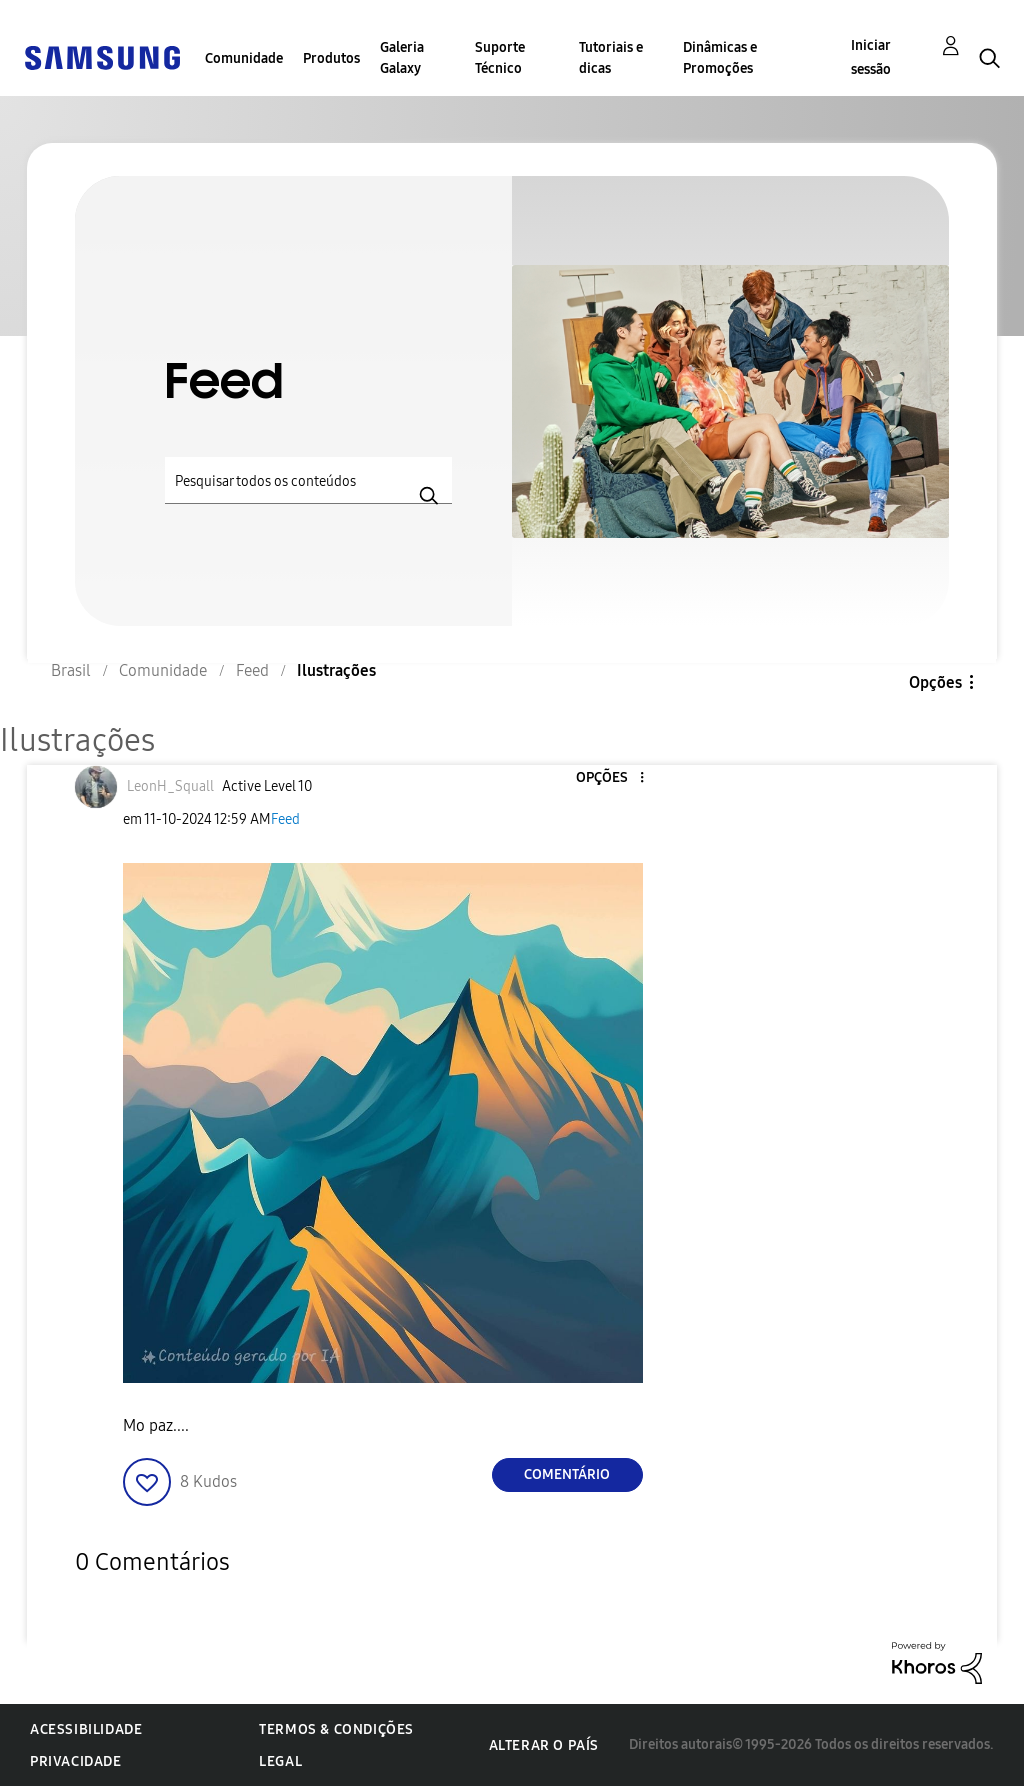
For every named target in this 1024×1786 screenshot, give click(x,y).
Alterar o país (544, 1745)
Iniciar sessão (871, 57)
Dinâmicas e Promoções (720, 58)
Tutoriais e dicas (611, 58)
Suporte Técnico (500, 58)
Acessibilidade (86, 1729)
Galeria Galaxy (402, 58)
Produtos (331, 58)
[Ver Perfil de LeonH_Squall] (170, 786)
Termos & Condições (336, 1729)
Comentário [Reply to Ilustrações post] (567, 1474)
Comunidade (244, 58)
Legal (280, 1761)
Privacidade (76, 1761)
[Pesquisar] (308, 480)
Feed (285, 819)
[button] (608, 778)
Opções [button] (935, 682)
